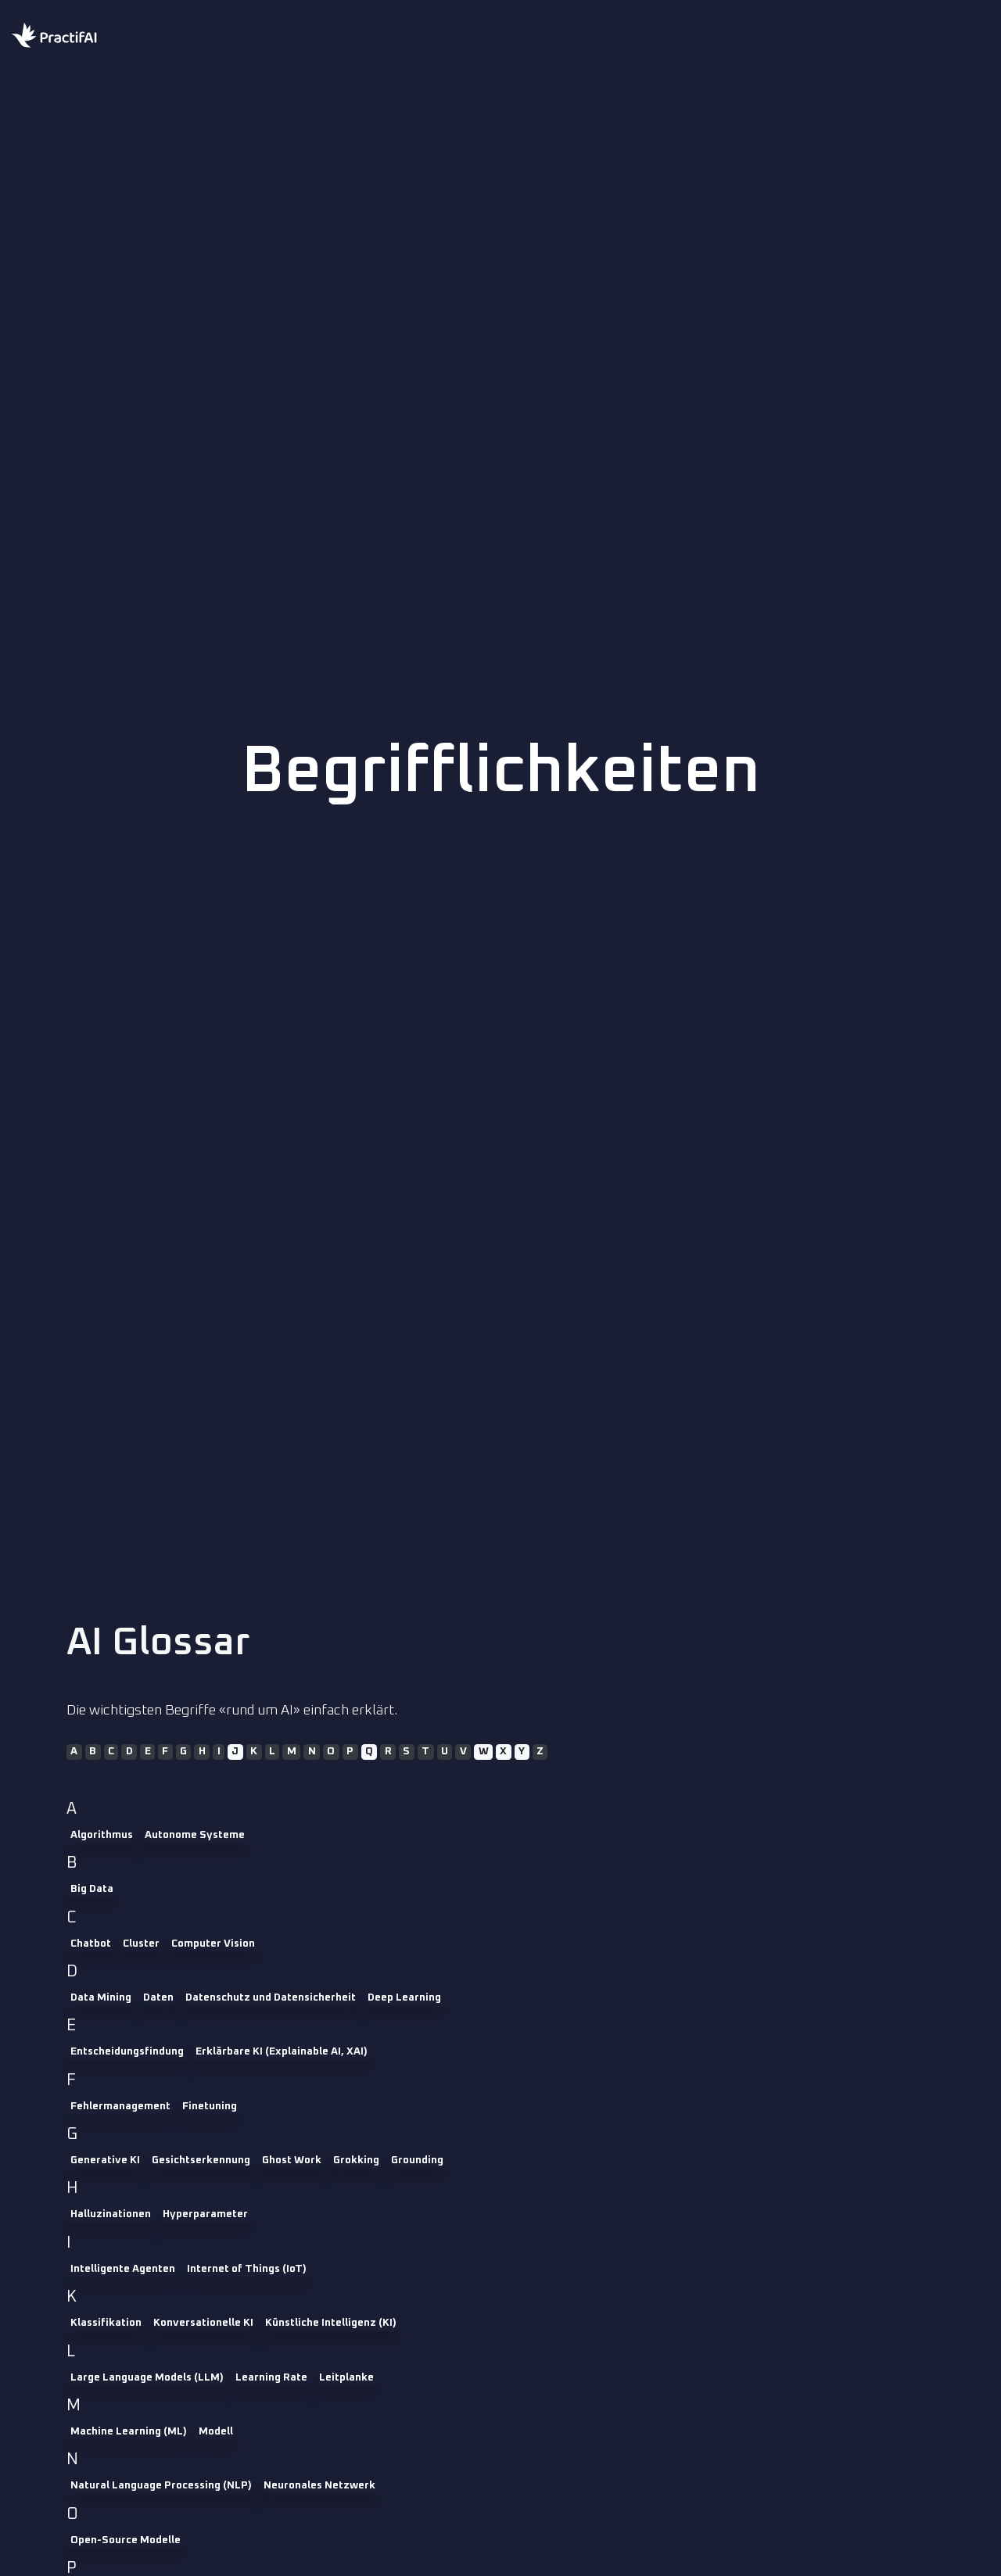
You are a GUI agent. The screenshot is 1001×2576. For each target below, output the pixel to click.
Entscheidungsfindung (127, 2051)
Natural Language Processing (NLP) (161, 2485)
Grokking (356, 2160)
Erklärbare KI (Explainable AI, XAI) (282, 2051)
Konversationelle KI (203, 2322)
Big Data (91, 1888)
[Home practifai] (86, 37)
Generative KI (105, 2160)
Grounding (417, 2160)
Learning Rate (271, 2377)
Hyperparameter (205, 2214)
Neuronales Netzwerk (319, 2485)
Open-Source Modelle (125, 2540)
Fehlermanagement (120, 2106)
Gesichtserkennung (201, 2160)
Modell (216, 2431)
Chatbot (90, 1943)
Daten (158, 1997)
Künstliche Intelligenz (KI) (330, 2322)
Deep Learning (404, 1997)
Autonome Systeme (195, 1834)
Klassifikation (106, 2322)
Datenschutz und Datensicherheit (270, 1997)
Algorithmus (101, 1834)
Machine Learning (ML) (128, 2431)
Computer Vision (213, 1943)
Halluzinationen (110, 2214)
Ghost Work (291, 2160)
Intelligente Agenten (122, 2268)
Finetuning (209, 2106)
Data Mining (100, 1997)
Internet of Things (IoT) (247, 2268)
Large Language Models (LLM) (147, 2377)
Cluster (141, 1943)
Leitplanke (346, 2377)
